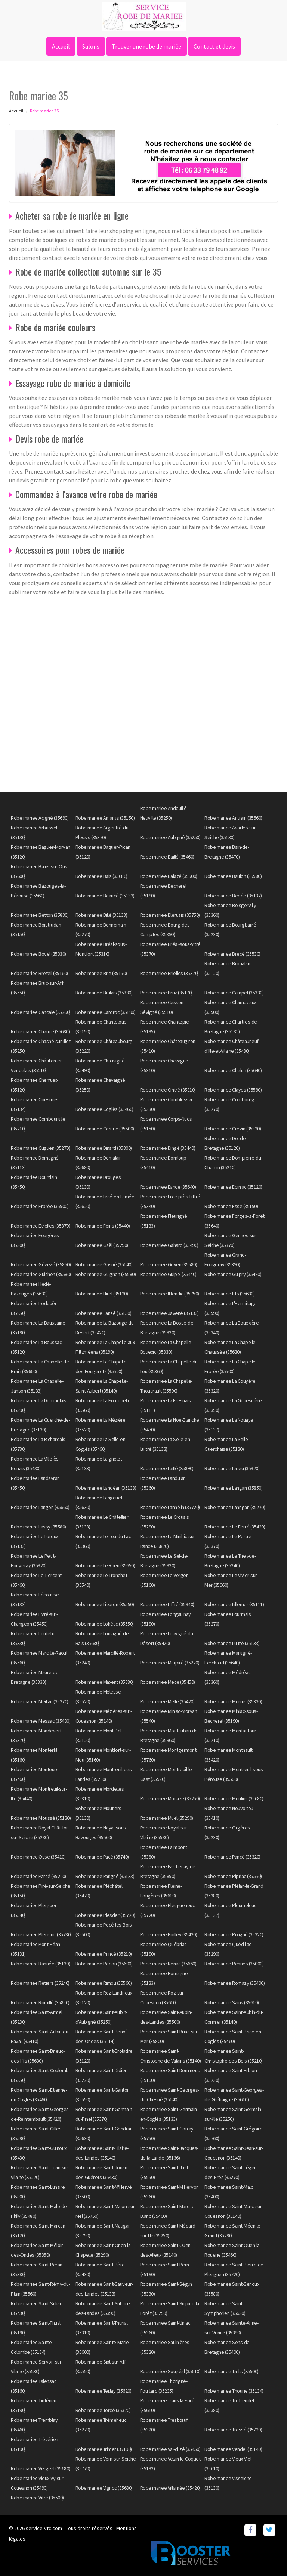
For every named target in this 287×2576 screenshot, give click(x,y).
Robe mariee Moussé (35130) (41, 1818)
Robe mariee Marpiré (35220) (170, 1662)
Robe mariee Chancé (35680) (40, 1031)
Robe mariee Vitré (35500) (37, 2497)
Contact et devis (214, 46)
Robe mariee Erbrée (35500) (39, 1206)
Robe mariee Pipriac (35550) (233, 1876)
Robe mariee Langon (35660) (40, 1507)
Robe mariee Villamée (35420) (170, 2488)
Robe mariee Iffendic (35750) (169, 1293)
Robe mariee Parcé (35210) (38, 1876)
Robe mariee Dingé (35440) (167, 1148)
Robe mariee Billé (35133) (101, 915)
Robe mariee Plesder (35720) (105, 1915)
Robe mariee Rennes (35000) (233, 1963)
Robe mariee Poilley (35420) (168, 1934)
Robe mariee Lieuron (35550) (104, 1604)
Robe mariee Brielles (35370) (169, 973)
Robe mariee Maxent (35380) (104, 1682)
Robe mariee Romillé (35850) (40, 2002)
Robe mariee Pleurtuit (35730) (41, 1934)
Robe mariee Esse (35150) (231, 1206)
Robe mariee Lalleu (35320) (231, 1468)
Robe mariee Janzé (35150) (103, 1313)
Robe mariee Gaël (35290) (101, 1245)
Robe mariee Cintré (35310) (168, 1089)
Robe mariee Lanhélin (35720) (170, 1507)
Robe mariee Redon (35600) (104, 1963)
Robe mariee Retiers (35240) (40, 1983)
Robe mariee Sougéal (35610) (170, 2371)
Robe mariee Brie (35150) (101, 973)
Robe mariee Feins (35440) (102, 1225)
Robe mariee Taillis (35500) (231, 2371)
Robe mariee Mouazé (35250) (170, 1798)
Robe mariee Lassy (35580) (38, 1526)
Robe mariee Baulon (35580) (233, 876)
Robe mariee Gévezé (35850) (41, 1264)
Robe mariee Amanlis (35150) (105, 817)
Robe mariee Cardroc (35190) (105, 1012)
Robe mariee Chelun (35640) (233, 1070)
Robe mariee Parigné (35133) (105, 1876)
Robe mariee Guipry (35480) (232, 1274)
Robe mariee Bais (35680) (101, 876)
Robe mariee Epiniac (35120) (233, 1186)
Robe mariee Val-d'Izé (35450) (170, 2449)
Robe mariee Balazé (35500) (168, 876)
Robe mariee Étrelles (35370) (40, 1225)
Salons (90, 46)
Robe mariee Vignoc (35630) (104, 2488)
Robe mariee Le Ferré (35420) (234, 1526)
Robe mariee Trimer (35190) (103, 2449)
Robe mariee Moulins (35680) (233, 1798)
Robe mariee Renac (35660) (168, 1963)
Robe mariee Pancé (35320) (232, 1856)
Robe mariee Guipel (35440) (168, 1274)
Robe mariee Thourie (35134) (233, 2390)
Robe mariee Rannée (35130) (40, 1963)
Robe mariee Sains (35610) (231, 2002)
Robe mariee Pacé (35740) (102, 1856)
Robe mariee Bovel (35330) (38, 953)
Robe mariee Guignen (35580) (105, 1274)
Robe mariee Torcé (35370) (103, 2410)
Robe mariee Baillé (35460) (167, 856)
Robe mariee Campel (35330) (233, 992)
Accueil (61, 46)
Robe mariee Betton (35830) (39, 915)
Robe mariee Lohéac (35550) (104, 1623)
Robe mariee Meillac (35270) (39, 1701)
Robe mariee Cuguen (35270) (40, 1148)
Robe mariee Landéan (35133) (105, 1487)
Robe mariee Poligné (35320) (233, 1934)
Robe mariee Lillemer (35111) (234, 1604)
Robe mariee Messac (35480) (40, 1720)
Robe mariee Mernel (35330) (233, 1701)
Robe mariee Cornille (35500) (104, 1128)
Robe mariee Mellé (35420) (167, 1701)
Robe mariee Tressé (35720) (233, 2429)
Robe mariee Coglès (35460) (104, 1109)
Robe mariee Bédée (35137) (233, 895)
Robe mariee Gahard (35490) (169, 1245)
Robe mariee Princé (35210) (103, 1953)
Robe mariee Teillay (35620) (103, 2390)
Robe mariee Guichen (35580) (41, 1274)
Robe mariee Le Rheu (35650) (105, 1565)
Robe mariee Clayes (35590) (233, 1089)
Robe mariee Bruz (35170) (166, 992)
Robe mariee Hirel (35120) (101, 1293)
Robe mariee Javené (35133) (169, 1313)
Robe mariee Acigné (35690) (39, 817)
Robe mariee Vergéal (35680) (40, 2468)
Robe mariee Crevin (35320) (232, 1128)
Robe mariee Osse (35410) (38, 1856)
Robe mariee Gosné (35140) (104, 1264)
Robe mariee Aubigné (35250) (170, 837)
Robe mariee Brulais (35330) (104, 992)
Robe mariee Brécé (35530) (232, 953)
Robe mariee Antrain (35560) (233, 817)
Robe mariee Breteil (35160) (39, 973)
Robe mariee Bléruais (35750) (170, 915)
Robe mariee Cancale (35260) (41, 1012)
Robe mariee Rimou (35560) (103, 1983)
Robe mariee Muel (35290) (166, 1818)
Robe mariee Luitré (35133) (231, 1643)
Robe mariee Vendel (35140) (233, 2449)
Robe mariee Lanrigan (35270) (234, 1507)
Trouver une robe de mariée (146, 46)
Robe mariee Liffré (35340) (167, 1604)
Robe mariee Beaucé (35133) (105, 895)
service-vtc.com (44, 2528)
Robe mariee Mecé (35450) (167, 1682)
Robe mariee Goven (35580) (168, 1264)
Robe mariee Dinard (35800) (103, 1148)
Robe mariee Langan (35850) (233, 1487)
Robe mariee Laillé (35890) (167, 1468)
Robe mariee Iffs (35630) (229, 1293)
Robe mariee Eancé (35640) (168, 1186)
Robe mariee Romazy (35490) (234, 1983)
